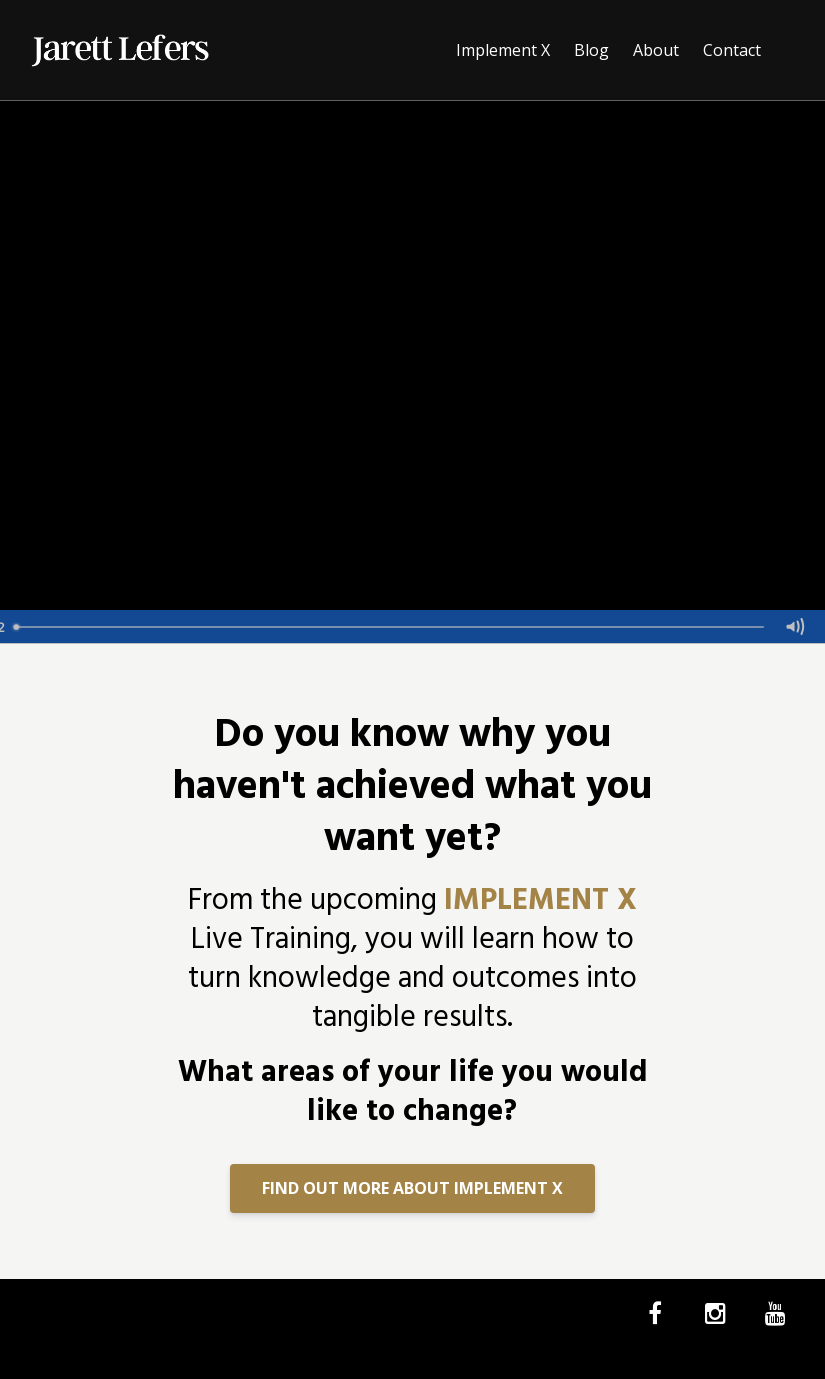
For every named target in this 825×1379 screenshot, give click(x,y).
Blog (591, 50)
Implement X (503, 50)
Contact (732, 50)
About (656, 50)
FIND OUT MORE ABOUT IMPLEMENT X (412, 1188)
